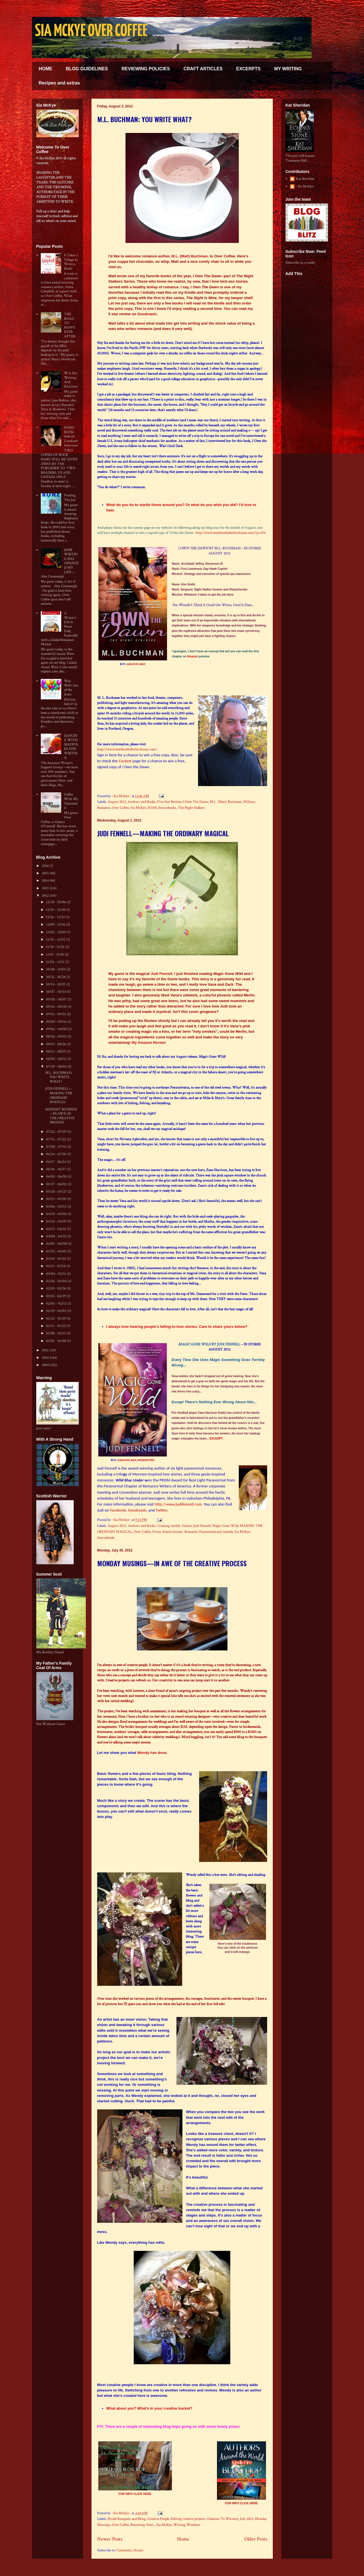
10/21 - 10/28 (56, 977)
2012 (46, 895)
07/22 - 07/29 (56, 1131)
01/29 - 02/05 (56, 1311)
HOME (45, 68)
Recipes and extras (59, 83)
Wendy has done (152, 1753)
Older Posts (255, 2539)
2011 (45, 1350)
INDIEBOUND (145, 1460)
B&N (142, 664)
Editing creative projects (188, 2518)
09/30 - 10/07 (56, 999)
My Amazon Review (149, 1042)
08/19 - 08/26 (56, 1044)
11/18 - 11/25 (55, 947)
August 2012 (117, 801)
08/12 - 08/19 (56, 1051)
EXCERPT (216, 1438)
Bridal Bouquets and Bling (127, 2518)
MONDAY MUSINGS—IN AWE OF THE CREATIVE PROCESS (172, 1563)
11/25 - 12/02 (56, 939)
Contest (125, 760)
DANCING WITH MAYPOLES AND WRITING (71, 746)
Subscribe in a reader (300, 262)
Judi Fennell (161, 973)
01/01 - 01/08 (56, 1341)
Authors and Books (142, 801)
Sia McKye (138, 807)
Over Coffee (120, 807)
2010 (46, 1357)
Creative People (158, 2518)
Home (183, 2539)
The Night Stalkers (191, 807)
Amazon (192, 656)
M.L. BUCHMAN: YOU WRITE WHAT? (144, 119)
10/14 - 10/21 (56, 984)
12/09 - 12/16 (56, 924)
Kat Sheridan (305, 179)
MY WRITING (288, 68)
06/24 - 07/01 (56, 1154)
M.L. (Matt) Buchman (189, 256)
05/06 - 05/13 (56, 1206)
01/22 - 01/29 (56, 1318)
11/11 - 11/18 (55, 954)
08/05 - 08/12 (56, 1059)
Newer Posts (109, 2539)
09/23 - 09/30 (56, 1006)
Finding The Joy (70, 497)
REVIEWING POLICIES (146, 68)
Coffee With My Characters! (71, 801)
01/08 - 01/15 (56, 1333)
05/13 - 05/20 (56, 1199)
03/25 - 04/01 (56, 1251)
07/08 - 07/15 (56, 1146)
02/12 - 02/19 (56, 1296)
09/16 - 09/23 (56, 1014)
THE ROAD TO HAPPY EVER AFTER (69, 325)
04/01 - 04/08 (56, 1243)
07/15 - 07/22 (56, 1139)
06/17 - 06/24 (56, 1161)
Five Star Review (169, 801)
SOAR (152, 807)
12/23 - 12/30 (56, 909)
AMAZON (132, 664)
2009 (46, 1365)
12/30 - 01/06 (56, 902)
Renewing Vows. (143, 2524)
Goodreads (147, 314)
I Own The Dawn (195, 801)
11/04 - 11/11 (55, 962)
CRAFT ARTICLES (203, 68)
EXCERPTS (248, 68)
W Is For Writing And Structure (71, 380)
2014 (46, 880)
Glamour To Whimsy (222, 2518)
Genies (187, 1525)
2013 (46, 888)
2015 (46, 873)
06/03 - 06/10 (56, 1176)
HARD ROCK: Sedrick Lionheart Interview (71, 436)
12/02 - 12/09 (56, 932)
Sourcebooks (167, 807)
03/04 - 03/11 (56, 1273)
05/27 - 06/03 (56, 1184)
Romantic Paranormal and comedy (208, 1531)
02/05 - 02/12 (56, 1303)
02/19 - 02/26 (56, 1288)
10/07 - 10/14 (56, 991)
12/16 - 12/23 (56, 917)
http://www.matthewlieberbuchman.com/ (127, 749)
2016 (46, 865)
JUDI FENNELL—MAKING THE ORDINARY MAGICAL (163, 833)
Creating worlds (168, 1525)
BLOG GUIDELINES (87, 68)
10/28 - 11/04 (56, 969)
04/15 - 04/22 (56, 1229)
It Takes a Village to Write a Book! (71, 262)
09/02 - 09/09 (57, 1029)
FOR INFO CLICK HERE (134, 2493)
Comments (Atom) (129, 2550)
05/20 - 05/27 (56, 1191)
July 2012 (246, 2518)
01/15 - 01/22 (56, 1326)
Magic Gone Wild (225, 1525)
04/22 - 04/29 (56, 1221)
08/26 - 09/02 (56, 1036)
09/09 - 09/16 (56, 1021)
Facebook (118, 1510)
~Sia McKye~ (122, 796)
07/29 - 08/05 (56, 1066)
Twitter (161, 1510)
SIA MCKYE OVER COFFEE (91, 31)
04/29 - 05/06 (56, 1214)
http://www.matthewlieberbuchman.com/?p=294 (230, 532)
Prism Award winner (167, 1531)
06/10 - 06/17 (56, 1169)
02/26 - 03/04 (56, 1281)
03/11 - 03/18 (56, 1266)
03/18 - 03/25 (56, 1258)
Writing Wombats (186, 2524)
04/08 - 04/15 (56, 1236)
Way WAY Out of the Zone (71, 688)
